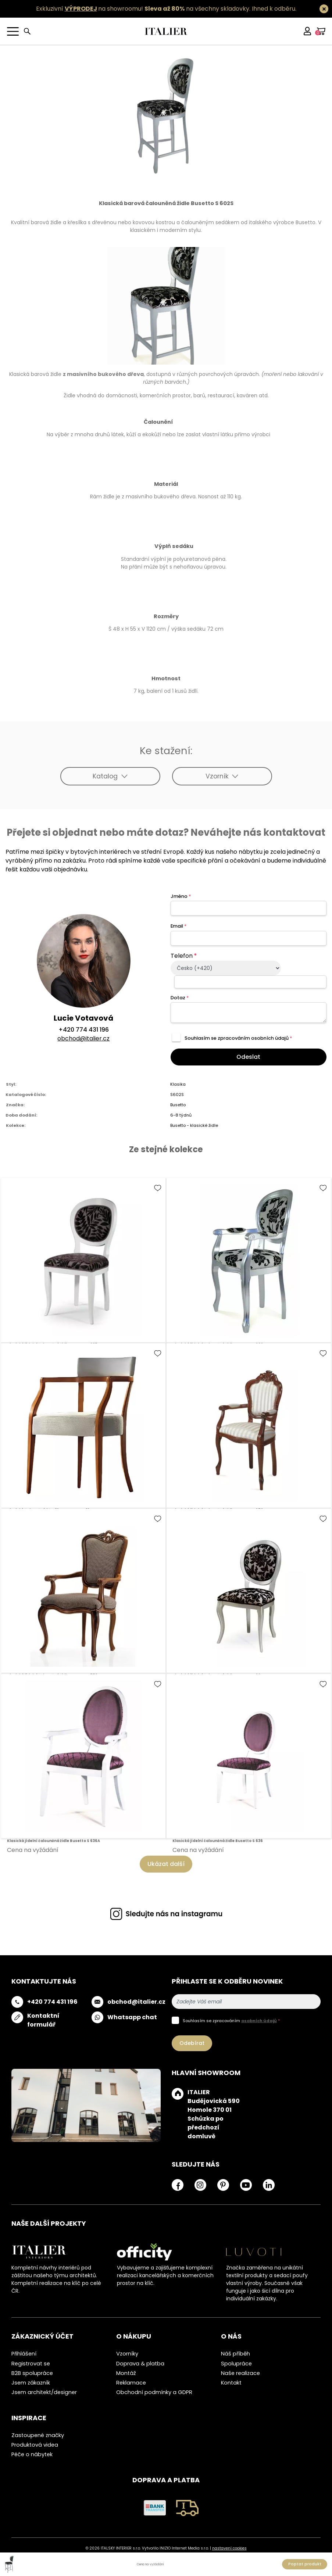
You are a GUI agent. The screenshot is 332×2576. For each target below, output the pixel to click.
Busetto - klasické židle (194, 1125)
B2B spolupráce (32, 2373)
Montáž (126, 2373)
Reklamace (131, 2382)
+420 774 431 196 (83, 1029)
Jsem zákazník (30, 2382)
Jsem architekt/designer (44, 2392)
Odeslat (248, 1057)
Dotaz (180, 998)
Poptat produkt (304, 2564)
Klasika (178, 1084)
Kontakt (231, 2382)
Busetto (178, 1105)
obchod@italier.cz (83, 1038)
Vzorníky (127, 2353)
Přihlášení (23, 2353)
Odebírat (191, 2043)
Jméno (181, 896)
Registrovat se (30, 2363)
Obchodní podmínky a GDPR (154, 2392)
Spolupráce (236, 2363)
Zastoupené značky (37, 2435)
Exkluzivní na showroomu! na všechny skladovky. (143, 8)
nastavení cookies (229, 2548)
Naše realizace (240, 2373)
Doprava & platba (140, 2363)
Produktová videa (34, 2444)
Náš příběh (235, 2353)
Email (178, 926)
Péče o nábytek (32, 2454)
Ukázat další (166, 1864)
